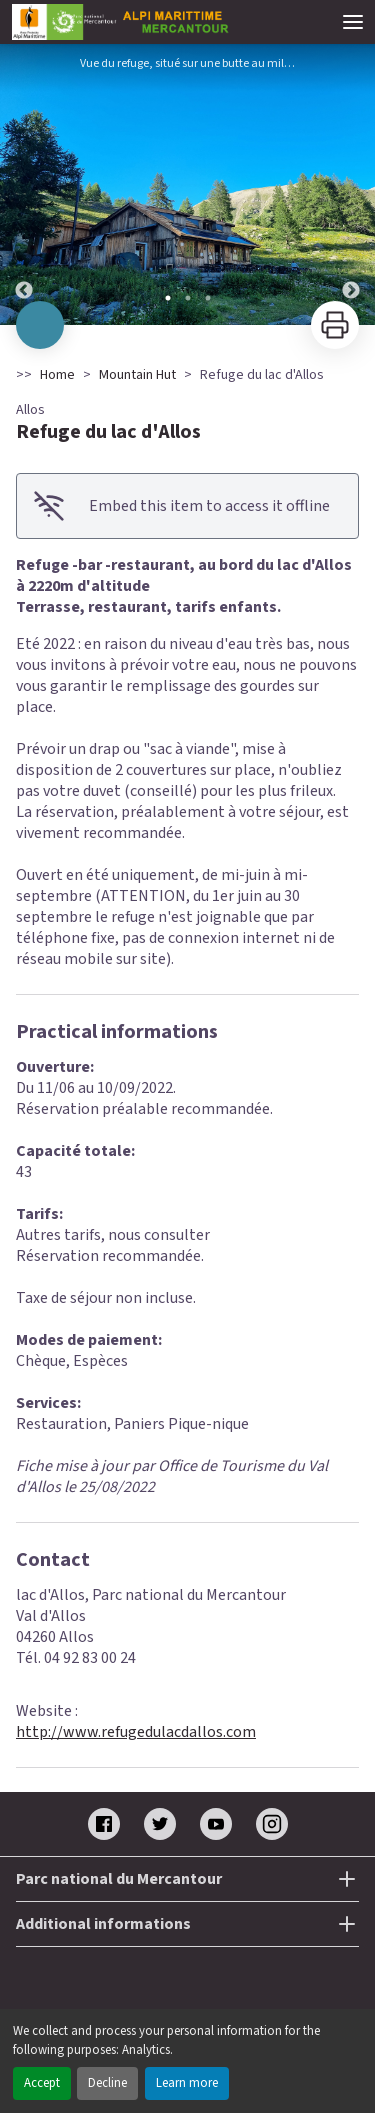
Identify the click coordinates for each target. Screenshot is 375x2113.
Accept (42, 2083)
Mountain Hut (137, 375)
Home (57, 375)
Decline (107, 2083)
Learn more (187, 2083)
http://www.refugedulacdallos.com (136, 1732)
